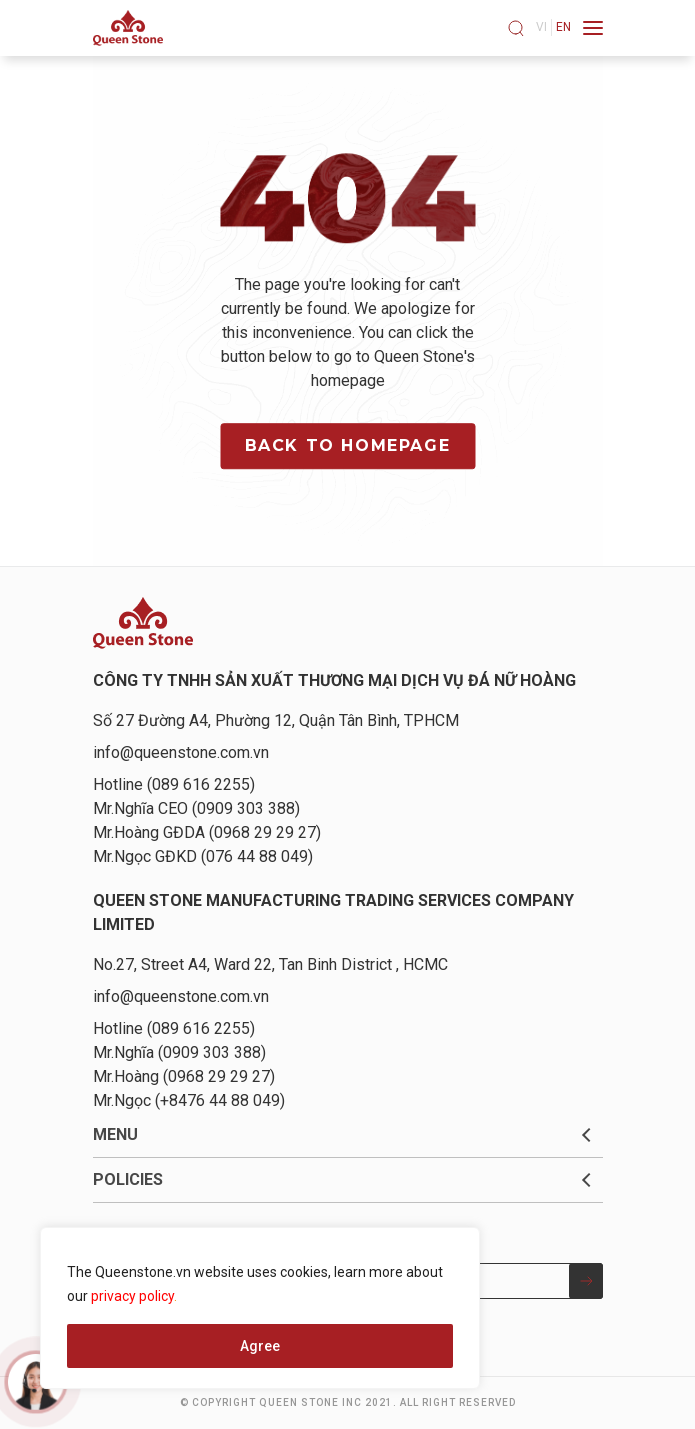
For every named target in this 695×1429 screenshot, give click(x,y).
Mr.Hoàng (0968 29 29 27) (184, 1076)
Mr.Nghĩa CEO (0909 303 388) (196, 808)
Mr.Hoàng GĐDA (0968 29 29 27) (207, 832)
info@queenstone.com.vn (181, 752)
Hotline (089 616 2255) (174, 784)
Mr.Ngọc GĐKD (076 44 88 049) (203, 856)
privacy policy (132, 1296)
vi (541, 27)
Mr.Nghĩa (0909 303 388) (179, 1052)
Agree (260, 1346)
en (563, 27)
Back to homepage (348, 445)
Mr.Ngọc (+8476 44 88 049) (189, 1100)
